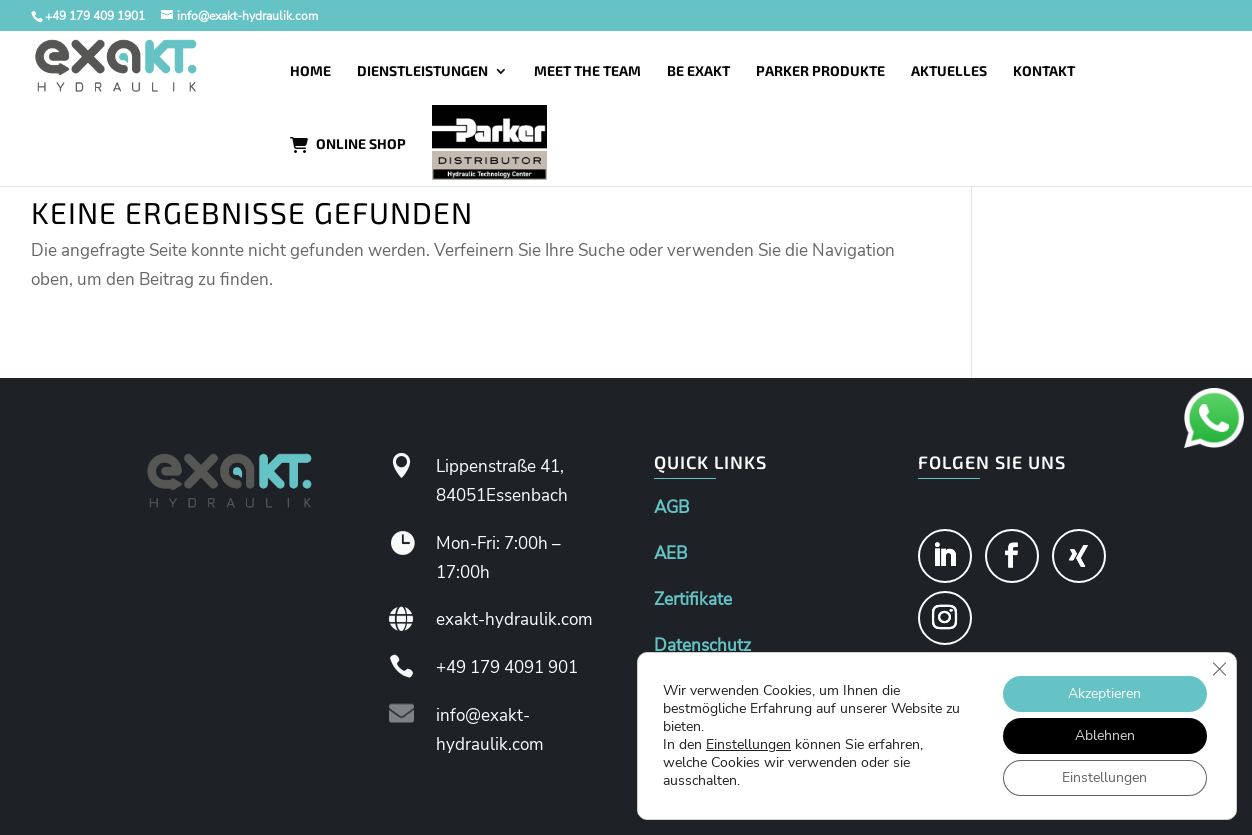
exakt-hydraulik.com (514, 619)
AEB (670, 553)
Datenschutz (702, 645)
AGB (671, 507)
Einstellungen (748, 745)
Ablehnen (1105, 735)
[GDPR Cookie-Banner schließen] (1219, 669)
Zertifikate (693, 599)
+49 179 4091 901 (507, 667)
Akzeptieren (1104, 693)
